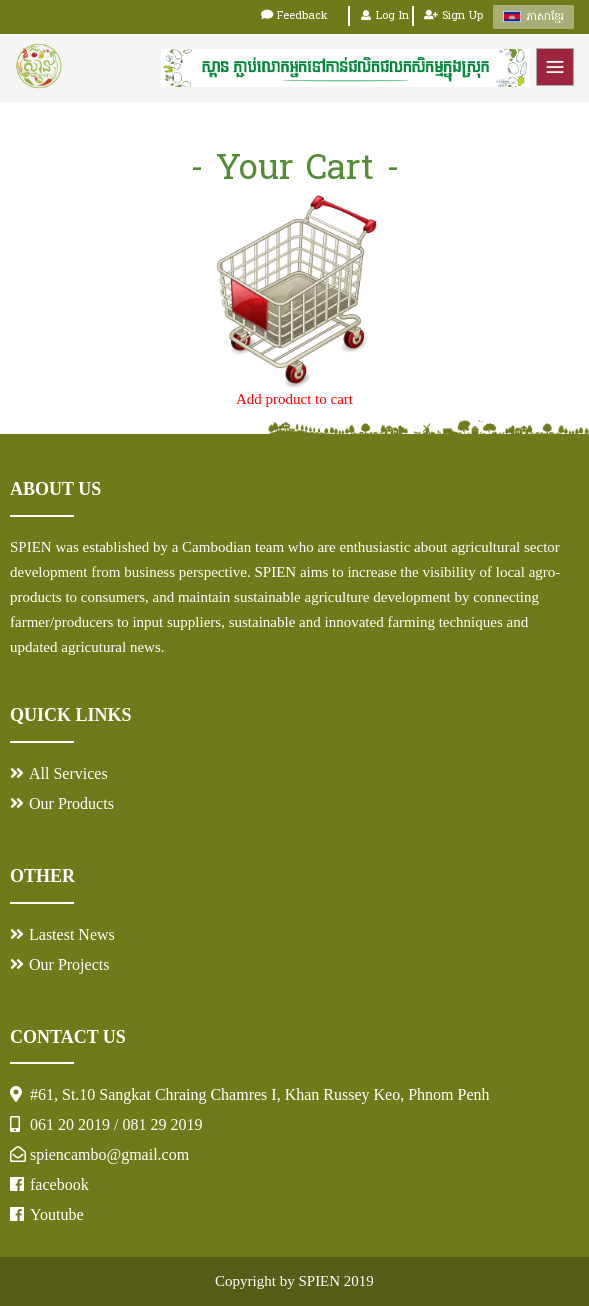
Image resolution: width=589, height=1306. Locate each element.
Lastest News (72, 934)
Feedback (294, 16)
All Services (68, 773)
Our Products (71, 803)
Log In (385, 16)
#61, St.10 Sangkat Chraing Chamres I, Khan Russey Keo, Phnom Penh (260, 1094)
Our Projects (69, 964)
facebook (59, 1184)
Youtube (57, 1214)
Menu (555, 67)
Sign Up (453, 16)
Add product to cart (294, 399)
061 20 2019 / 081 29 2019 (116, 1124)
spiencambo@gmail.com (109, 1154)
